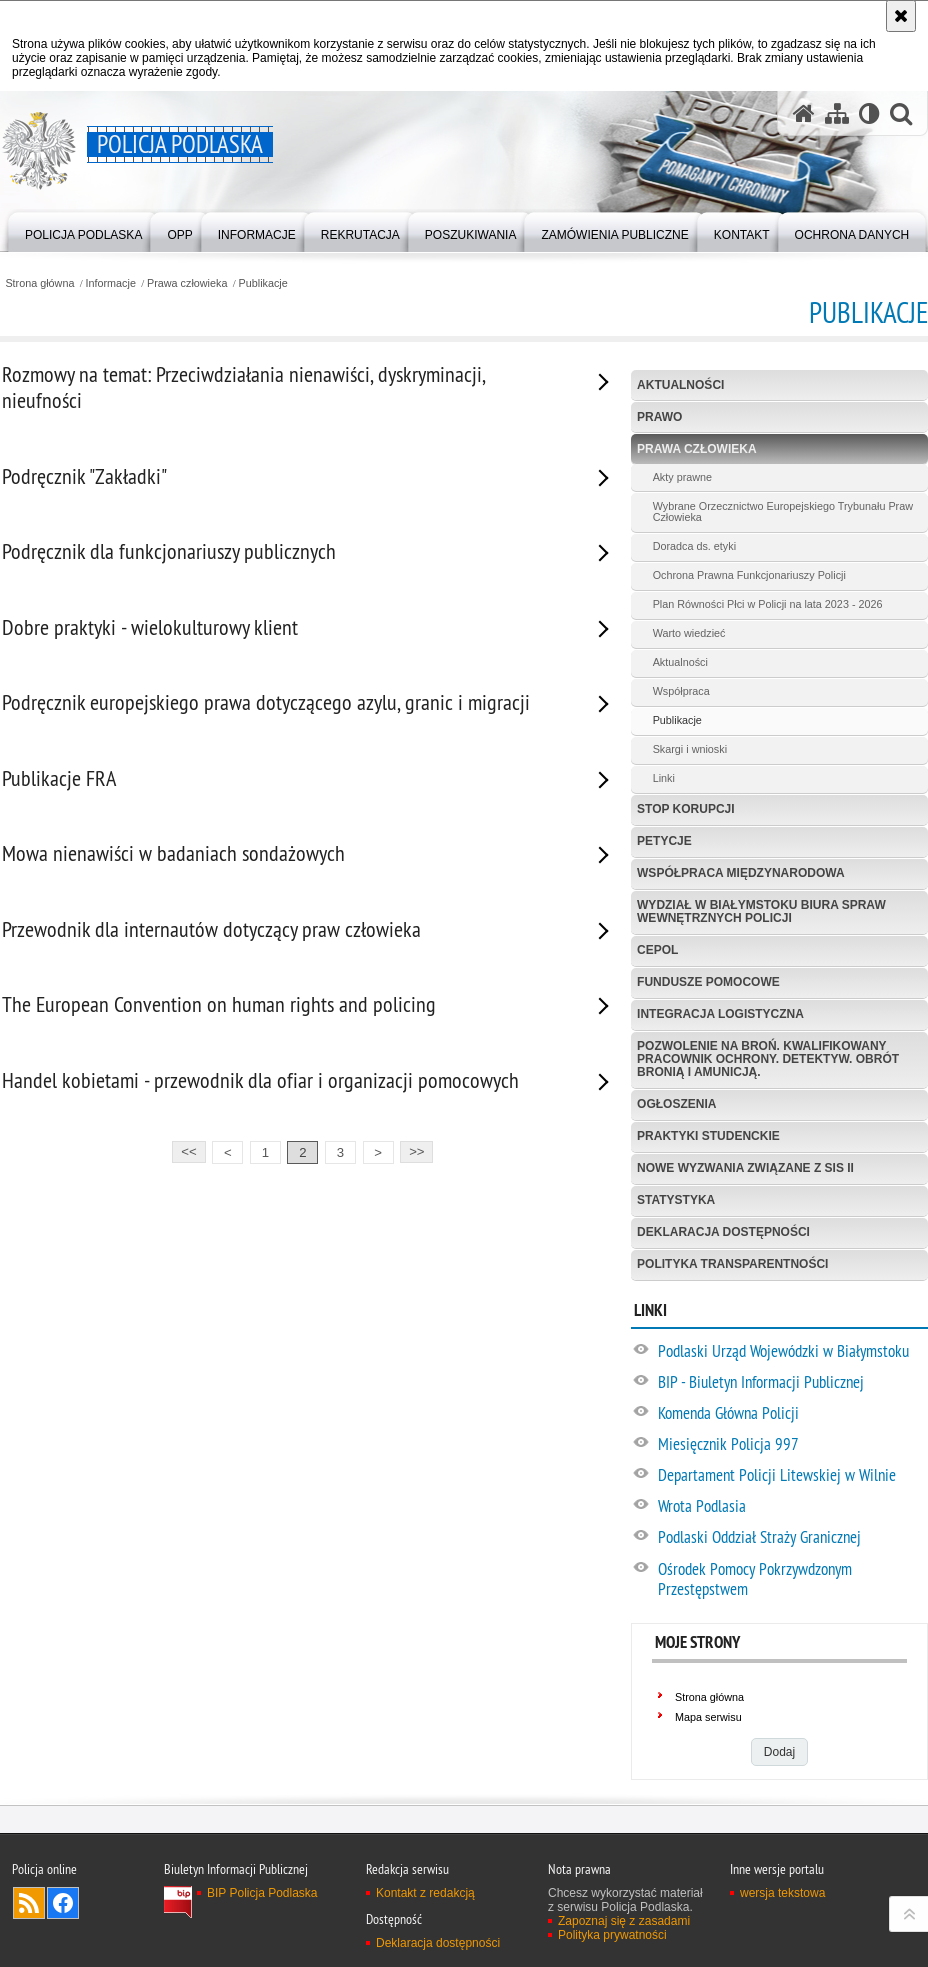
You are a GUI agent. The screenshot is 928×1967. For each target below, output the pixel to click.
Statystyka (676, 1200)
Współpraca (681, 691)
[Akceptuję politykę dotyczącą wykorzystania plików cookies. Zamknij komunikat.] (901, 16)
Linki (664, 778)
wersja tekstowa (782, 1893)
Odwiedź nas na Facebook (63, 1903)
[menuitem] (83, 230)
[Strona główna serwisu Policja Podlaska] (804, 113)
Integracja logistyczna (720, 1014)
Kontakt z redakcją (425, 1893)
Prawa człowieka (187, 283)
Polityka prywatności (612, 1935)
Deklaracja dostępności (723, 1232)
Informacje (111, 283)
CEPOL (657, 950)
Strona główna (39, 283)
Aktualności (680, 385)
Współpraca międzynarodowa (741, 873)
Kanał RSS (29, 1903)
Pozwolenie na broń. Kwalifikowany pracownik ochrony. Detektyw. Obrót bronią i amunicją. (768, 1059)
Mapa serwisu (708, 1717)
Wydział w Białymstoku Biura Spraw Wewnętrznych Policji (761, 911)
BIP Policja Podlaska (262, 1893)
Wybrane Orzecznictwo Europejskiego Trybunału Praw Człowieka (783, 512)
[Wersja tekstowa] (869, 113)
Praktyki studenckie (708, 1136)
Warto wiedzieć (689, 633)
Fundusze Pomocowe (708, 982)
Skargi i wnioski (690, 749)
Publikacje (263, 283)
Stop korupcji (686, 809)
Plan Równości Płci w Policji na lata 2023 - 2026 (768, 604)
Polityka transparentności (732, 1264)
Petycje (664, 841)
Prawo (659, 417)
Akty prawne (682, 477)
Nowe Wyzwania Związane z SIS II (745, 1168)
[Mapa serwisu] (837, 113)
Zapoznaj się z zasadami (624, 1921)
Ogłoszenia (676, 1104)
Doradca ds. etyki (694, 546)
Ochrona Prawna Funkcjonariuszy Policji (749, 575)
